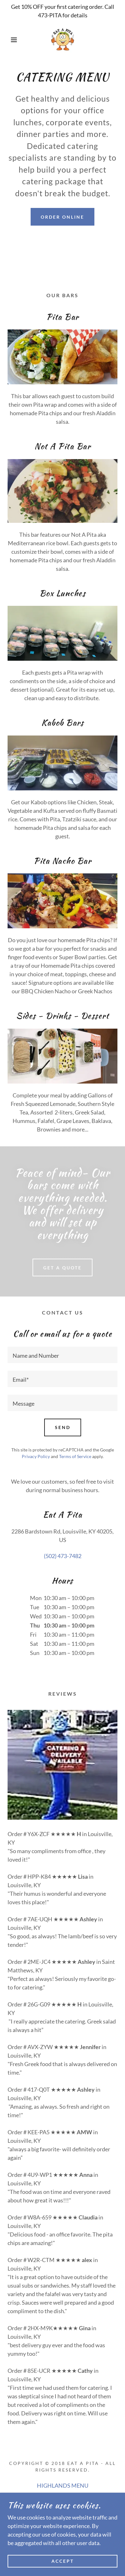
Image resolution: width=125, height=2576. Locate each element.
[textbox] (62, 1355)
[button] (10, 39)
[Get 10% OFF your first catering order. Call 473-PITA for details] (62, 11)
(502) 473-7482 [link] (62, 1555)
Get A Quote (62, 1267)
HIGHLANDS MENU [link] (62, 2485)
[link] (62, 39)
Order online (62, 217)
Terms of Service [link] (75, 1456)
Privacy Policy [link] (36, 1456)
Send (62, 1427)
